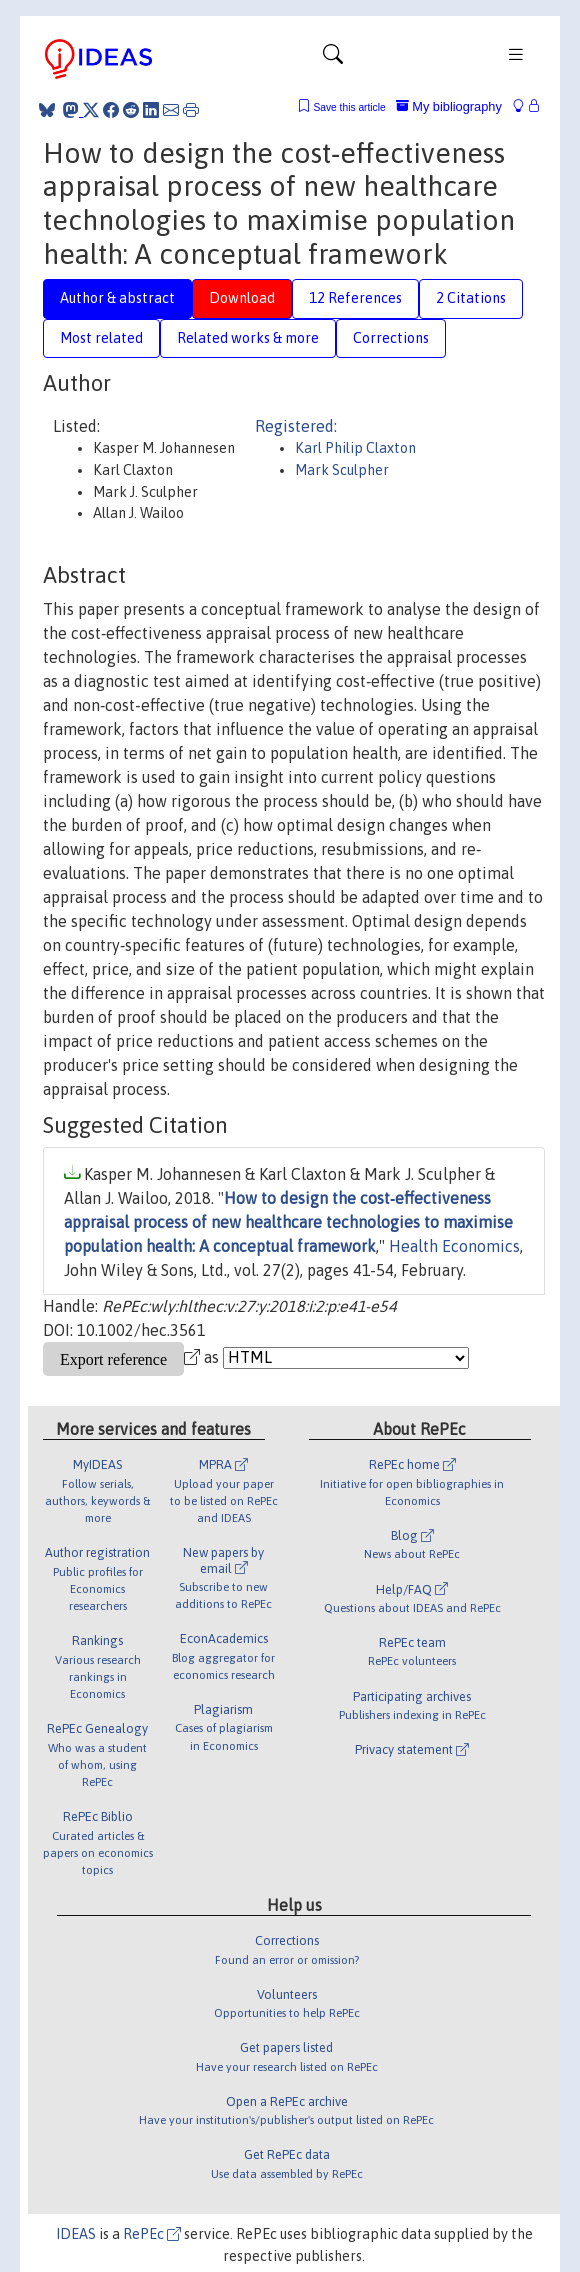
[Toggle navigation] (333, 59)
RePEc (152, 2234)
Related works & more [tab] (248, 338)
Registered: (296, 426)
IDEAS (76, 2234)
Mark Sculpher (342, 470)
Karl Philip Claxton (355, 448)
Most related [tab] (101, 338)
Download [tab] (242, 298)
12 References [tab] (355, 298)
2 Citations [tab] (471, 298)
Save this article (349, 107)
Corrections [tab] (391, 338)
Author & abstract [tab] (117, 298)
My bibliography (449, 106)
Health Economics (454, 1246)
